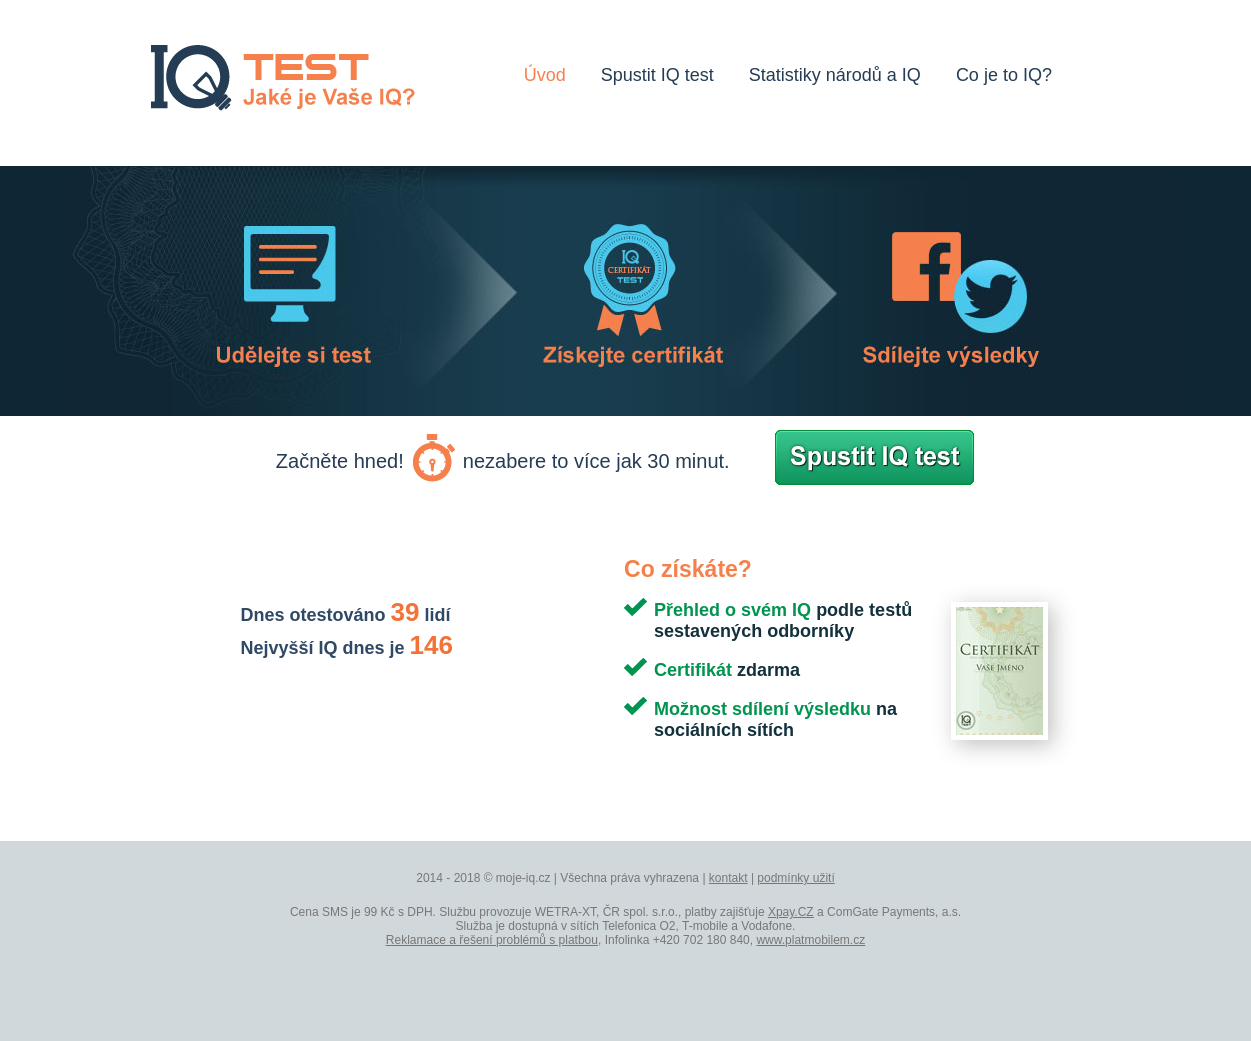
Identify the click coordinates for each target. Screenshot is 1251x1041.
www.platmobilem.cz (810, 940)
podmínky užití (795, 878)
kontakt (728, 878)
